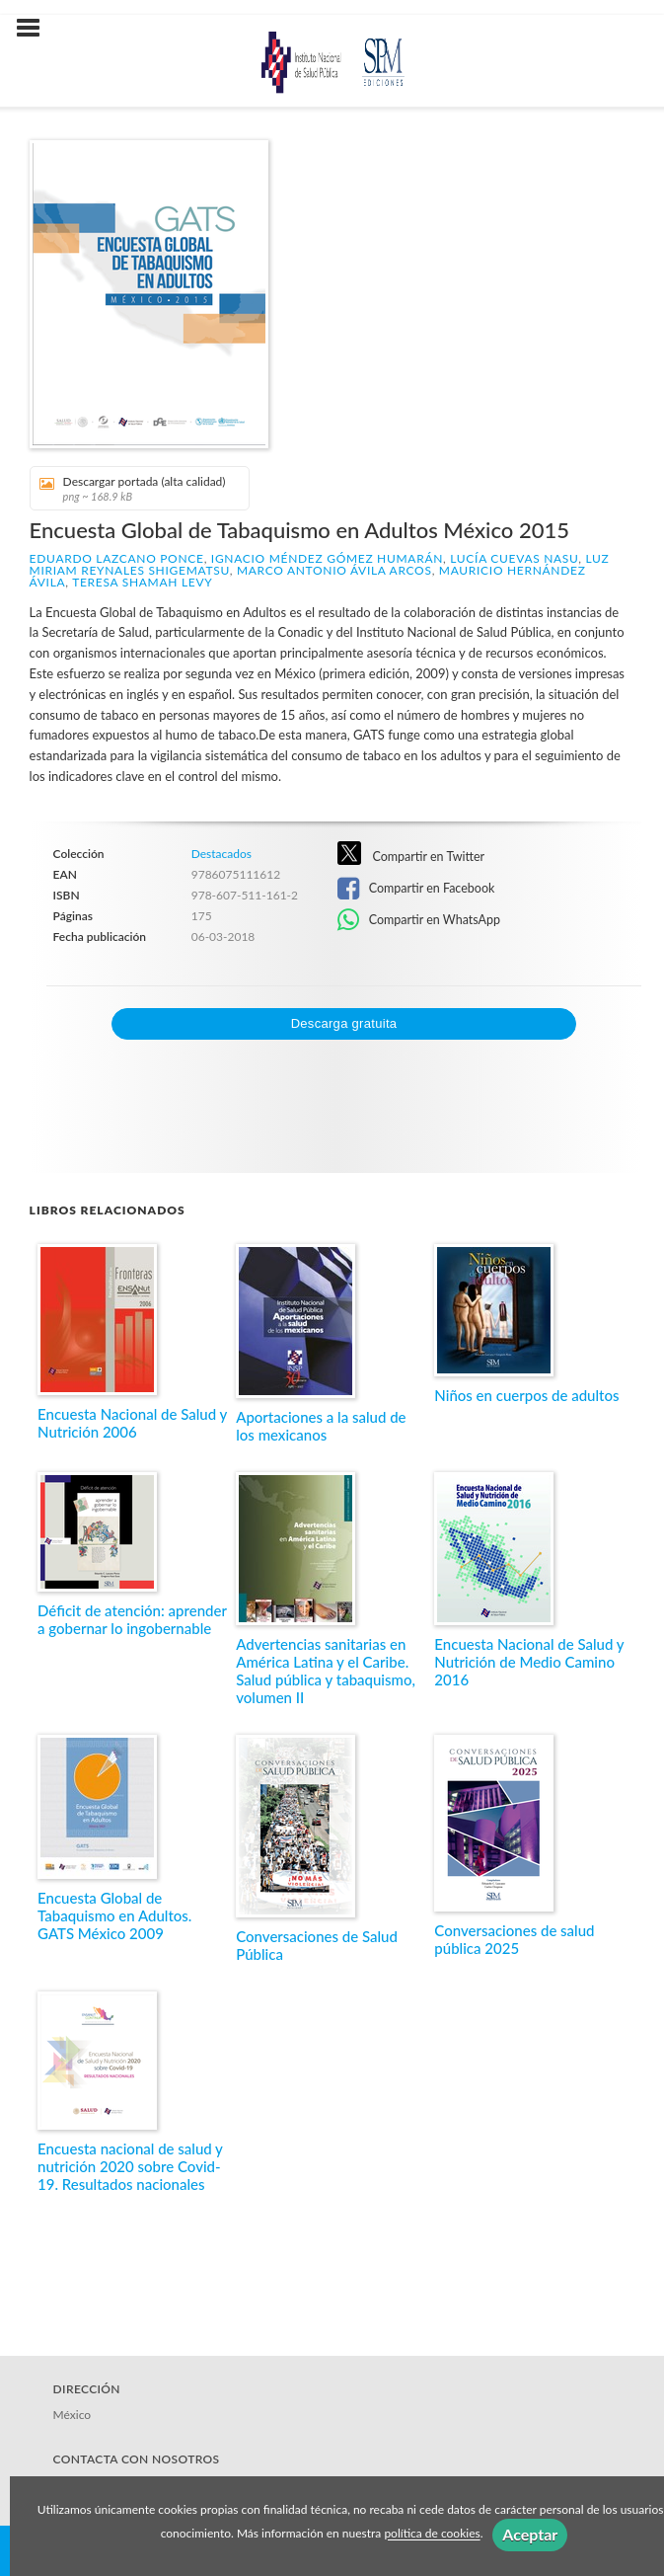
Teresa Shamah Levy (142, 582)
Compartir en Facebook (415, 888)
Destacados (221, 854)
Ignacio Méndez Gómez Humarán (327, 558)
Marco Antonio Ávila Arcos (334, 570)
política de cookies (432, 2534)
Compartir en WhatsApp (418, 920)
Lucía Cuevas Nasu (514, 558)
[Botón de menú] (35, 28)
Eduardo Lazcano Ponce (117, 558)
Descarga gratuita (344, 1023)
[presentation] (196, 1078)
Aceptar (529, 2534)
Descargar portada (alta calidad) (132, 488)
